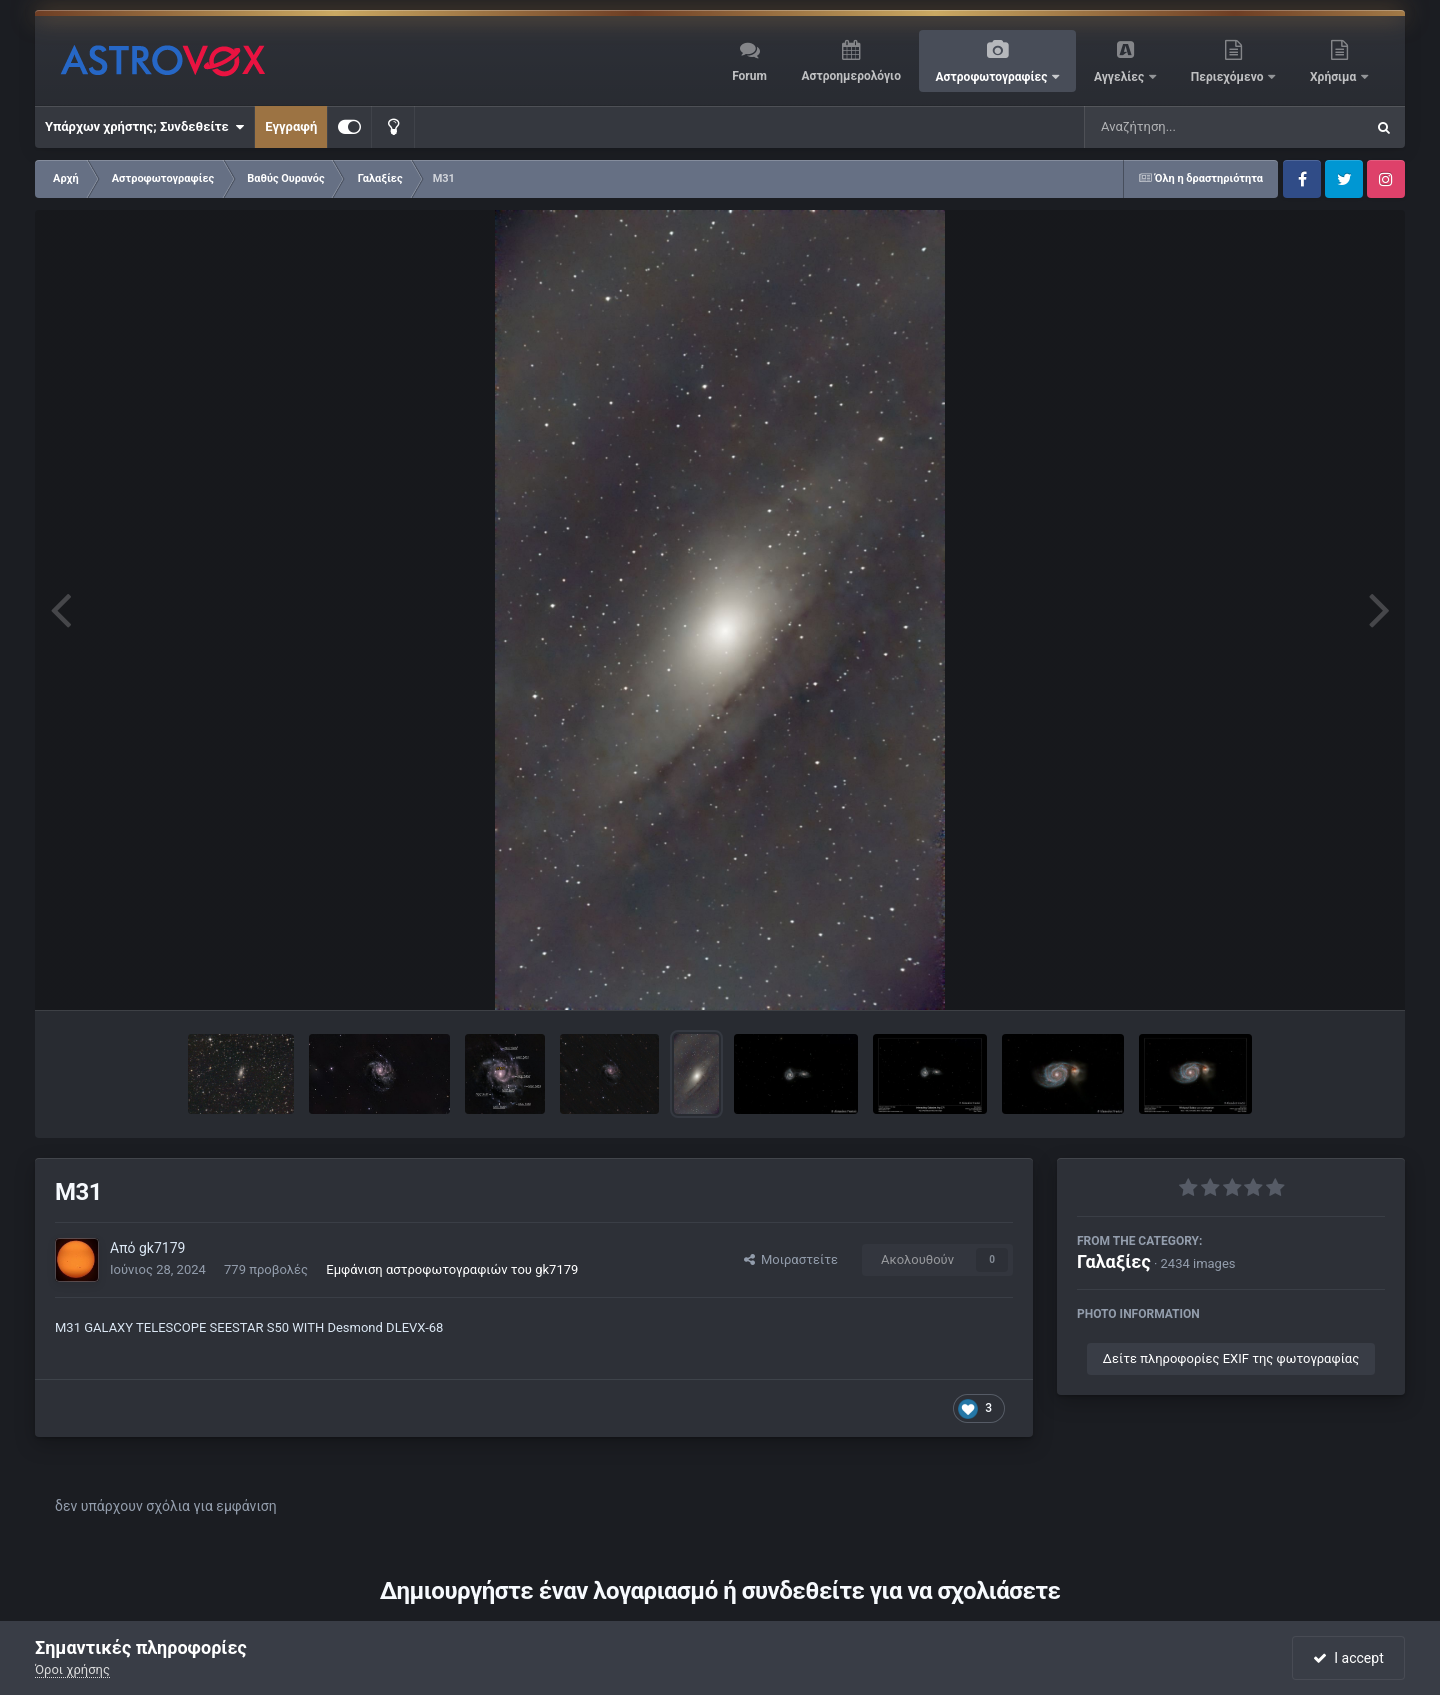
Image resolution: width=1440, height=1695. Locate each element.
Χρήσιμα (1334, 77)
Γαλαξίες (1114, 1261)
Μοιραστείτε (791, 1259)
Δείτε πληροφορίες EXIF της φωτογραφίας (1231, 1358)
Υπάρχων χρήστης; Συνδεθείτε (144, 127)
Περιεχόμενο (1229, 77)
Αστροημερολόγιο (850, 76)
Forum (749, 76)
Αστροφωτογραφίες (993, 77)
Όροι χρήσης (72, 1669)
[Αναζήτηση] (1184, 127)
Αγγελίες (1120, 77)
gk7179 (162, 1248)
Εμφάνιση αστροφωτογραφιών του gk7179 (452, 1269)
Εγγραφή (291, 126)
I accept (1348, 1658)
